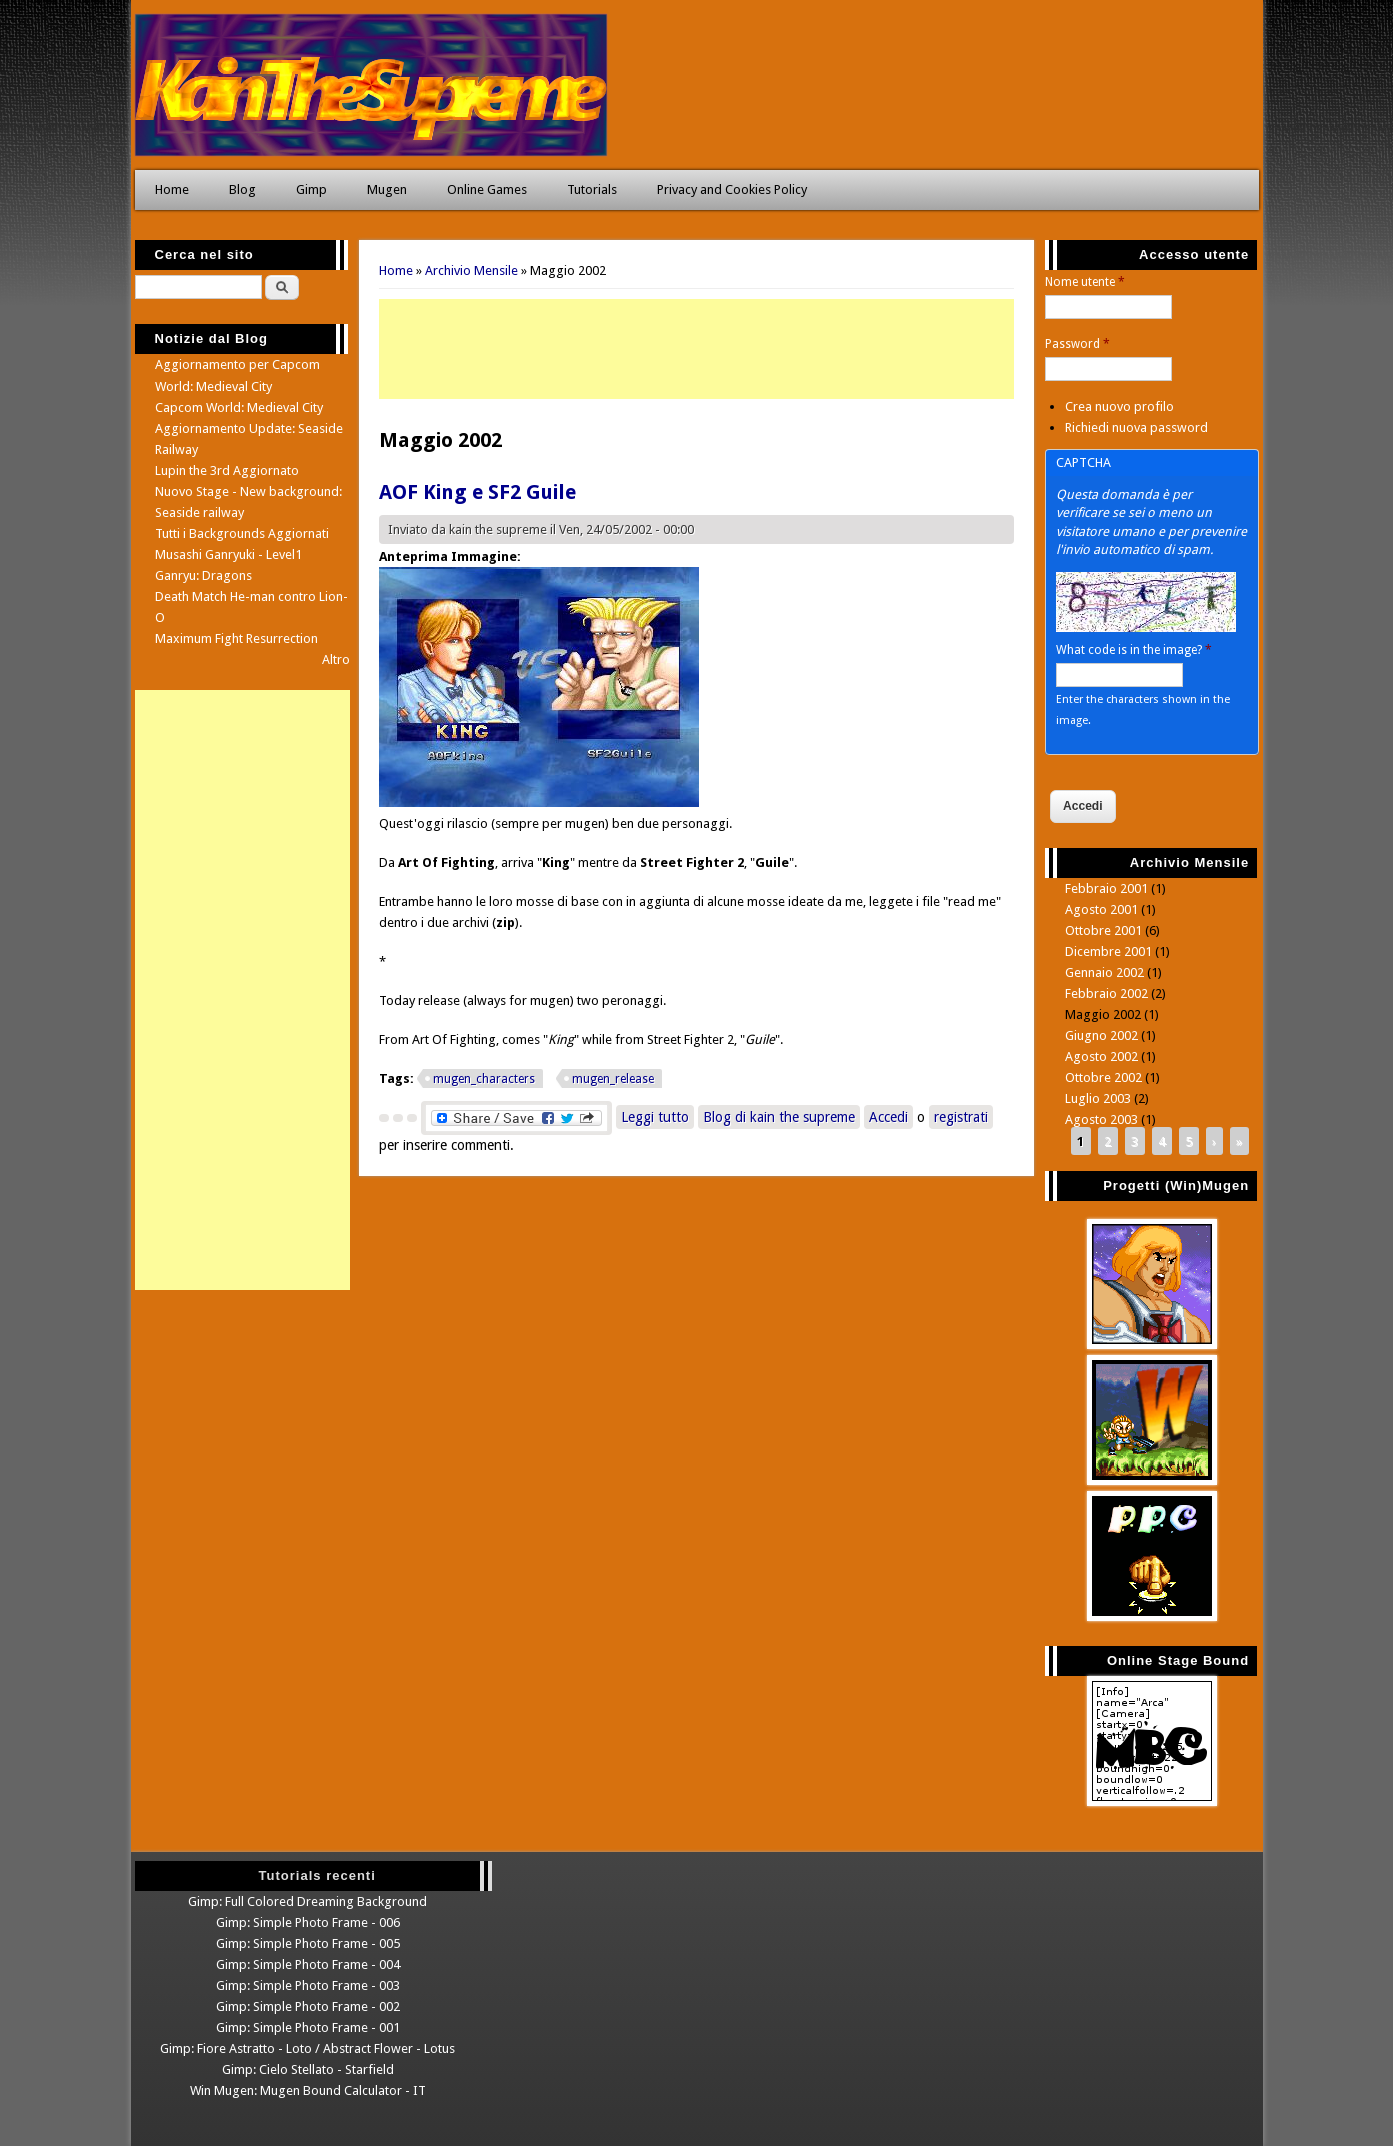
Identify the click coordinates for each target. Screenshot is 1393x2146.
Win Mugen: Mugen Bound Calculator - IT (308, 2090)
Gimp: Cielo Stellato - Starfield (308, 2069)
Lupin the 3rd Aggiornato (227, 470)
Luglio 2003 (1098, 1098)
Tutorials (592, 189)
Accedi (888, 1117)
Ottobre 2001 (1103, 930)
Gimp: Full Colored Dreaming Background (307, 1901)
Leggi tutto (657, 1115)
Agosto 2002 (1101, 1056)
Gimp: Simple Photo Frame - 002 (308, 2006)
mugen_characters (484, 1079)
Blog (242, 189)
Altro (336, 659)
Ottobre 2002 (1103, 1077)
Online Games (487, 189)
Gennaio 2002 (1104, 972)
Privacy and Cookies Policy (732, 189)
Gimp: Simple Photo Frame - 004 (308, 1964)
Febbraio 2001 (1106, 888)
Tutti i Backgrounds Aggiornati (242, 533)
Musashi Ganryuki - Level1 (228, 554)
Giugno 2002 (1101, 1035)
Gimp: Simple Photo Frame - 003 (308, 1985)
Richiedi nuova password (1136, 427)
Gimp (311, 189)
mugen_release (613, 1079)
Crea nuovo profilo (1119, 406)
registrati (961, 1117)
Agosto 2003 (1101, 1119)
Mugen (387, 189)
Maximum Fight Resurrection (236, 638)
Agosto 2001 (1101, 909)
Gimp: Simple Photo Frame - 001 (308, 2027)
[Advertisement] (696, 349)
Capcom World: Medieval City (239, 407)
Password (1077, 344)
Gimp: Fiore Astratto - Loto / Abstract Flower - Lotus (307, 2048)
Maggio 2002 (1103, 1014)
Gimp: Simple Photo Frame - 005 (308, 1943)
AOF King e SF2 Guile (477, 492)
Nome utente (1085, 282)
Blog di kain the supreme (779, 1117)
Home (172, 189)
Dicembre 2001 (1108, 951)
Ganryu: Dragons (203, 575)
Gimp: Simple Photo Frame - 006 (308, 1922)
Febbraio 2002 (1106, 993)
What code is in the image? (1134, 650)
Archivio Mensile (471, 270)
